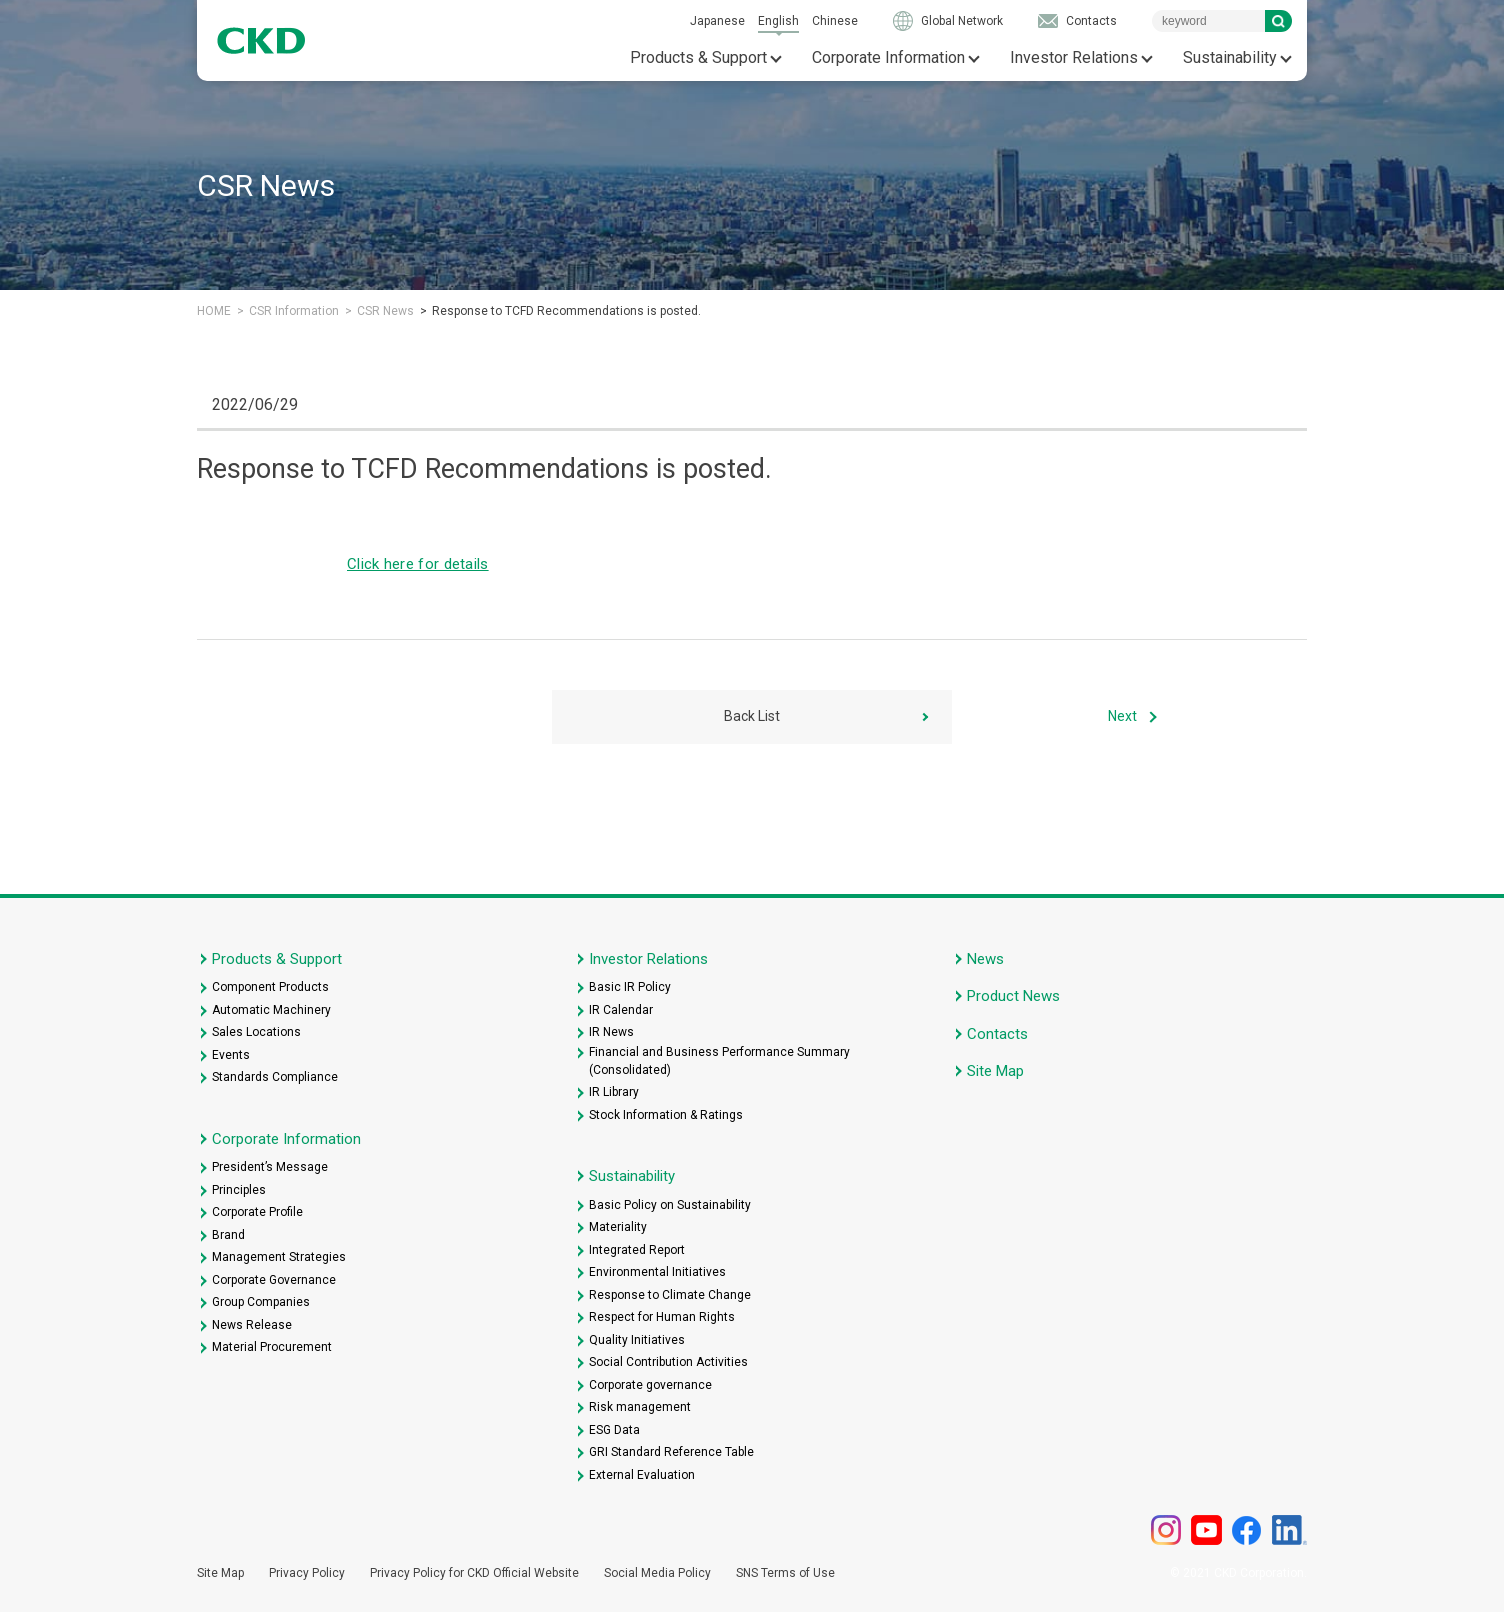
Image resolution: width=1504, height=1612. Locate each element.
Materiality (618, 1227)
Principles (239, 1190)
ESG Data (614, 1430)
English (778, 21)
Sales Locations (256, 1032)
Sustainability (1230, 57)
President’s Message (270, 1167)
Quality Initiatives (637, 1340)
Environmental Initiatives (657, 1272)
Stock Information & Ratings (666, 1115)
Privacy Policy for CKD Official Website (474, 1573)
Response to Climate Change (670, 1295)
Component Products (270, 987)
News (985, 959)
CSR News (385, 311)
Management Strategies (279, 1257)
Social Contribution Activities (668, 1362)
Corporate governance (650, 1385)
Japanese (717, 21)
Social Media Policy (657, 1573)
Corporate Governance (274, 1280)
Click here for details (418, 564)
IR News (611, 1032)
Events (231, 1055)
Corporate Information (888, 57)
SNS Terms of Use (785, 1573)
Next (1122, 716)
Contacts (1091, 21)
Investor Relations (1074, 57)
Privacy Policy (307, 1573)
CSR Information (294, 311)
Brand (228, 1235)
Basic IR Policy (630, 987)
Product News (1013, 996)
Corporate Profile (257, 1212)
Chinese (835, 21)
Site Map (995, 1071)
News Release (252, 1325)
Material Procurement (272, 1347)
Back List (752, 716)
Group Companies (261, 1302)
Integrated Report (637, 1250)
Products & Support (698, 57)
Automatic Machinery (271, 1010)
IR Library (614, 1092)
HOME (214, 311)
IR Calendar (621, 1010)
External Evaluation (642, 1475)
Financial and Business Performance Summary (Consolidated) (719, 1061)
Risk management (640, 1407)
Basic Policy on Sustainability (670, 1205)
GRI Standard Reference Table (671, 1452)
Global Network (962, 21)
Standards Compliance (275, 1077)
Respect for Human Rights (662, 1317)
